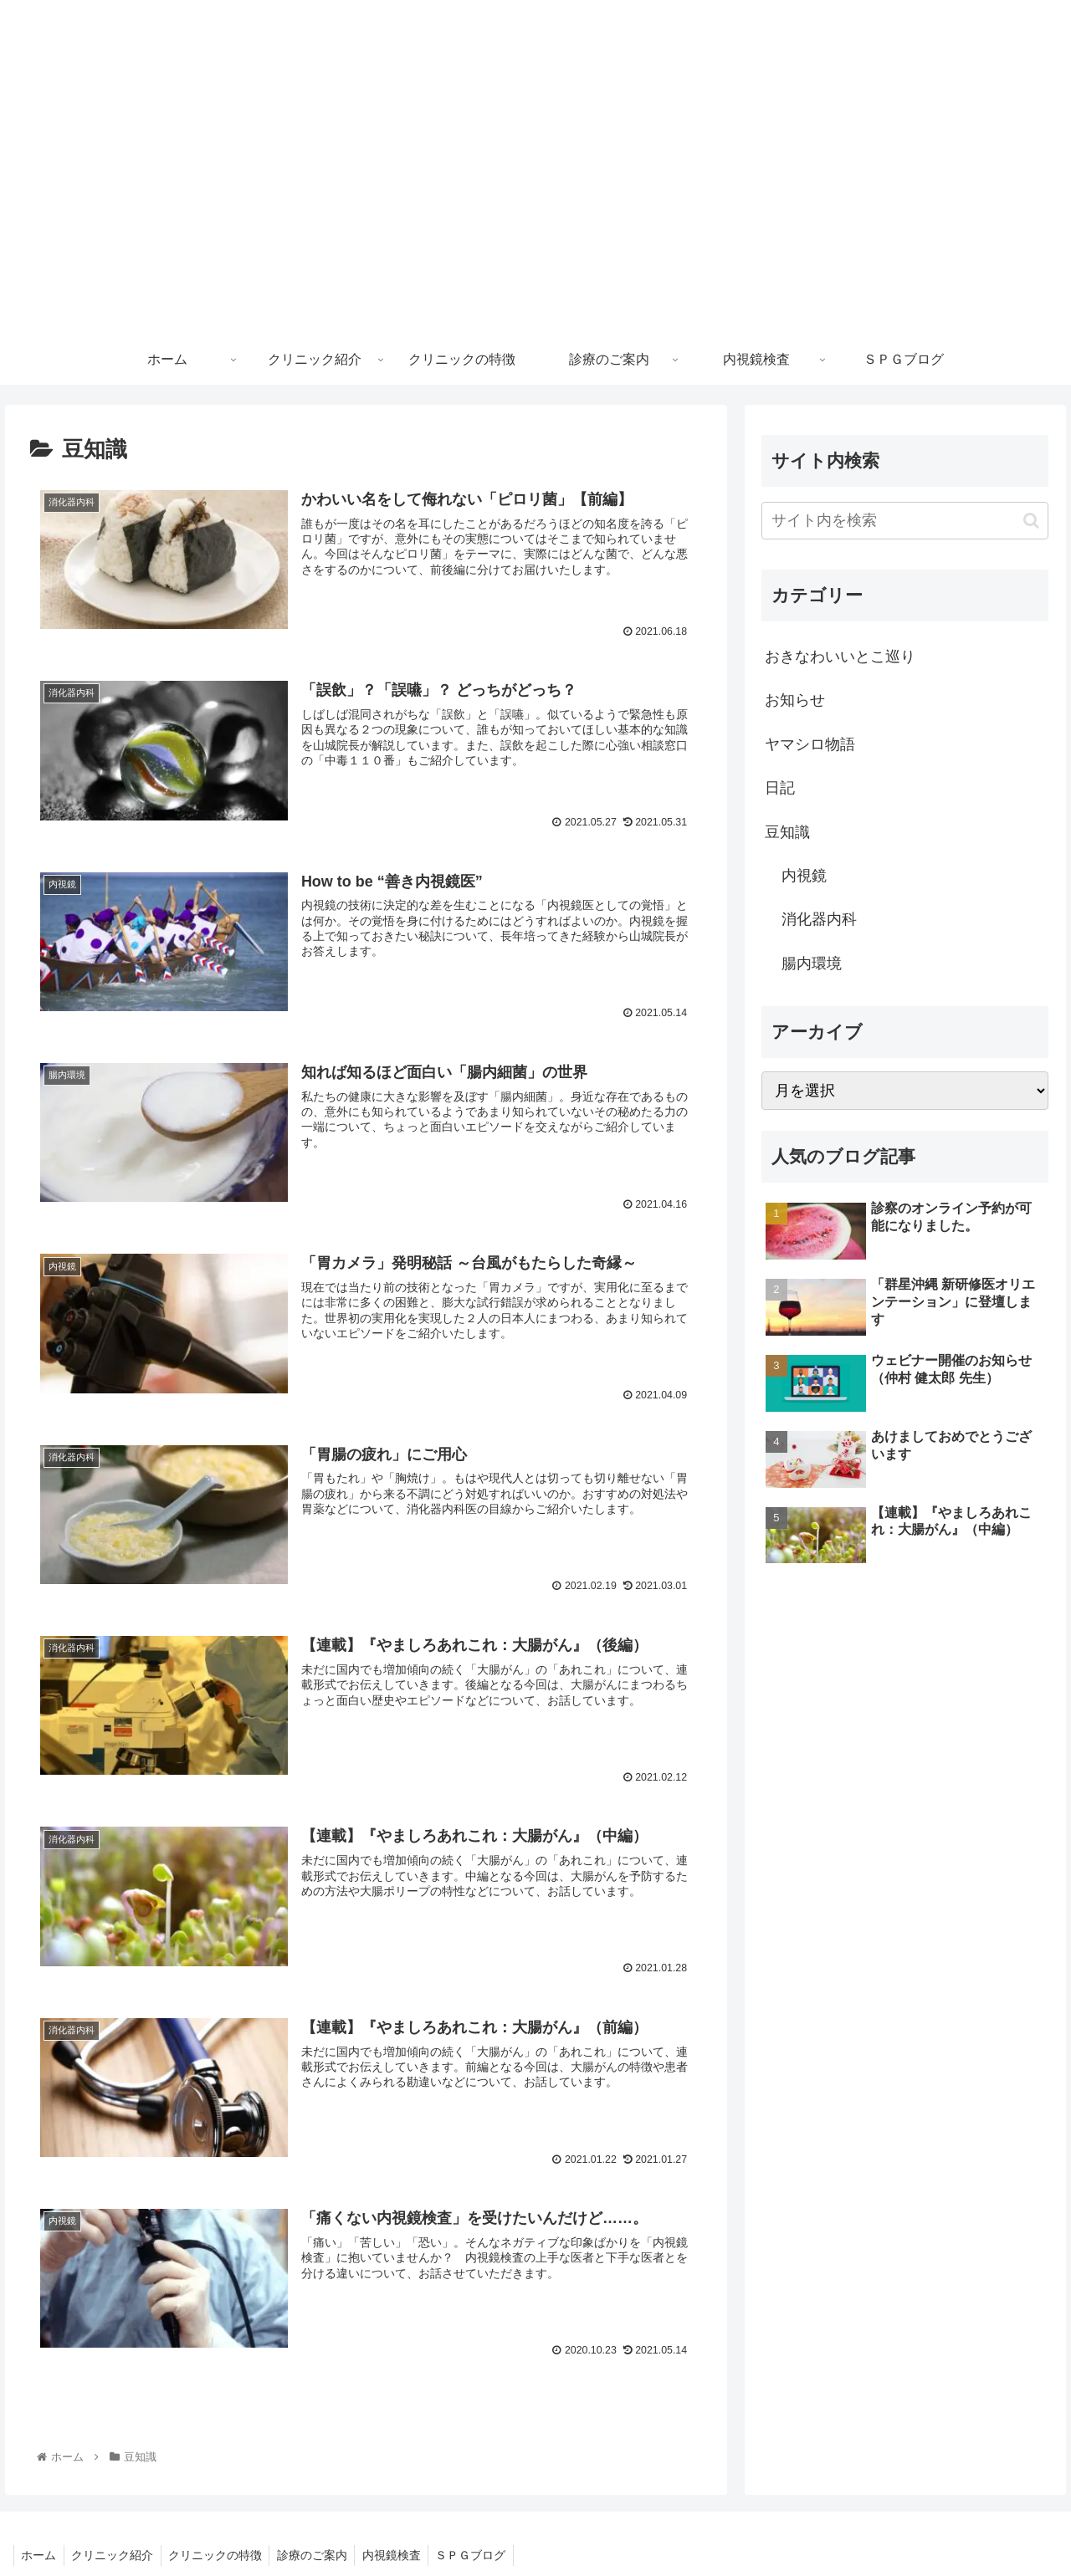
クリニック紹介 (116, 2551)
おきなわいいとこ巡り (840, 656)
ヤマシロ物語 (810, 744)
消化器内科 (819, 919)
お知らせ (795, 700)
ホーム (40, 2551)
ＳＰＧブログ (485, 2551)
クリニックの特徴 (222, 2551)
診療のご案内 (321, 2551)
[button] (1031, 520)
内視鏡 (804, 875)
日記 (780, 787)
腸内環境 (811, 963)
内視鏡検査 (403, 2551)
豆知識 (787, 832)
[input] (905, 520)
